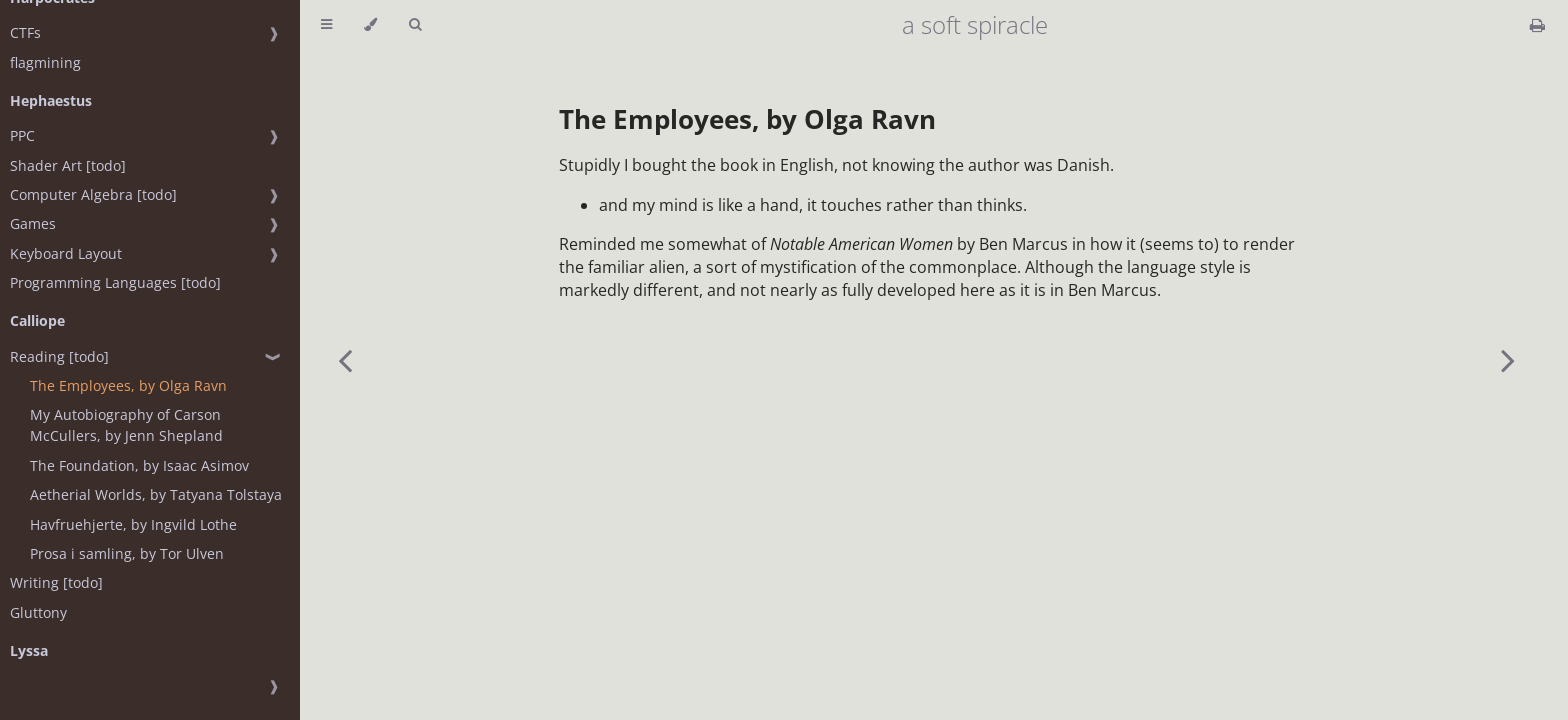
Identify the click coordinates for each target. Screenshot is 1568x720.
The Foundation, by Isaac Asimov (139, 465)
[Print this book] (1537, 25)
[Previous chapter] (345, 360)
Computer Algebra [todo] (93, 194)
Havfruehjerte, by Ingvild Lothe (133, 524)
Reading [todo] (59, 356)
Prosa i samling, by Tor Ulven (127, 553)
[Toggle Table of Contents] (326, 25)
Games (33, 223)
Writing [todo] (56, 582)
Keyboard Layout (66, 253)
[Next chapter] (1508, 360)
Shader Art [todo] (68, 165)
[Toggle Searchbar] (415, 25)
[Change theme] (370, 25)
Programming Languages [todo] (115, 282)
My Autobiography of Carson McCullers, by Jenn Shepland (126, 425)
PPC (22, 135)
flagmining (45, 62)
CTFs (25, 32)
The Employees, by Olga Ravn (128, 385)
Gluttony (38, 612)
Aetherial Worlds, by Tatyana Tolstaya (156, 494)
